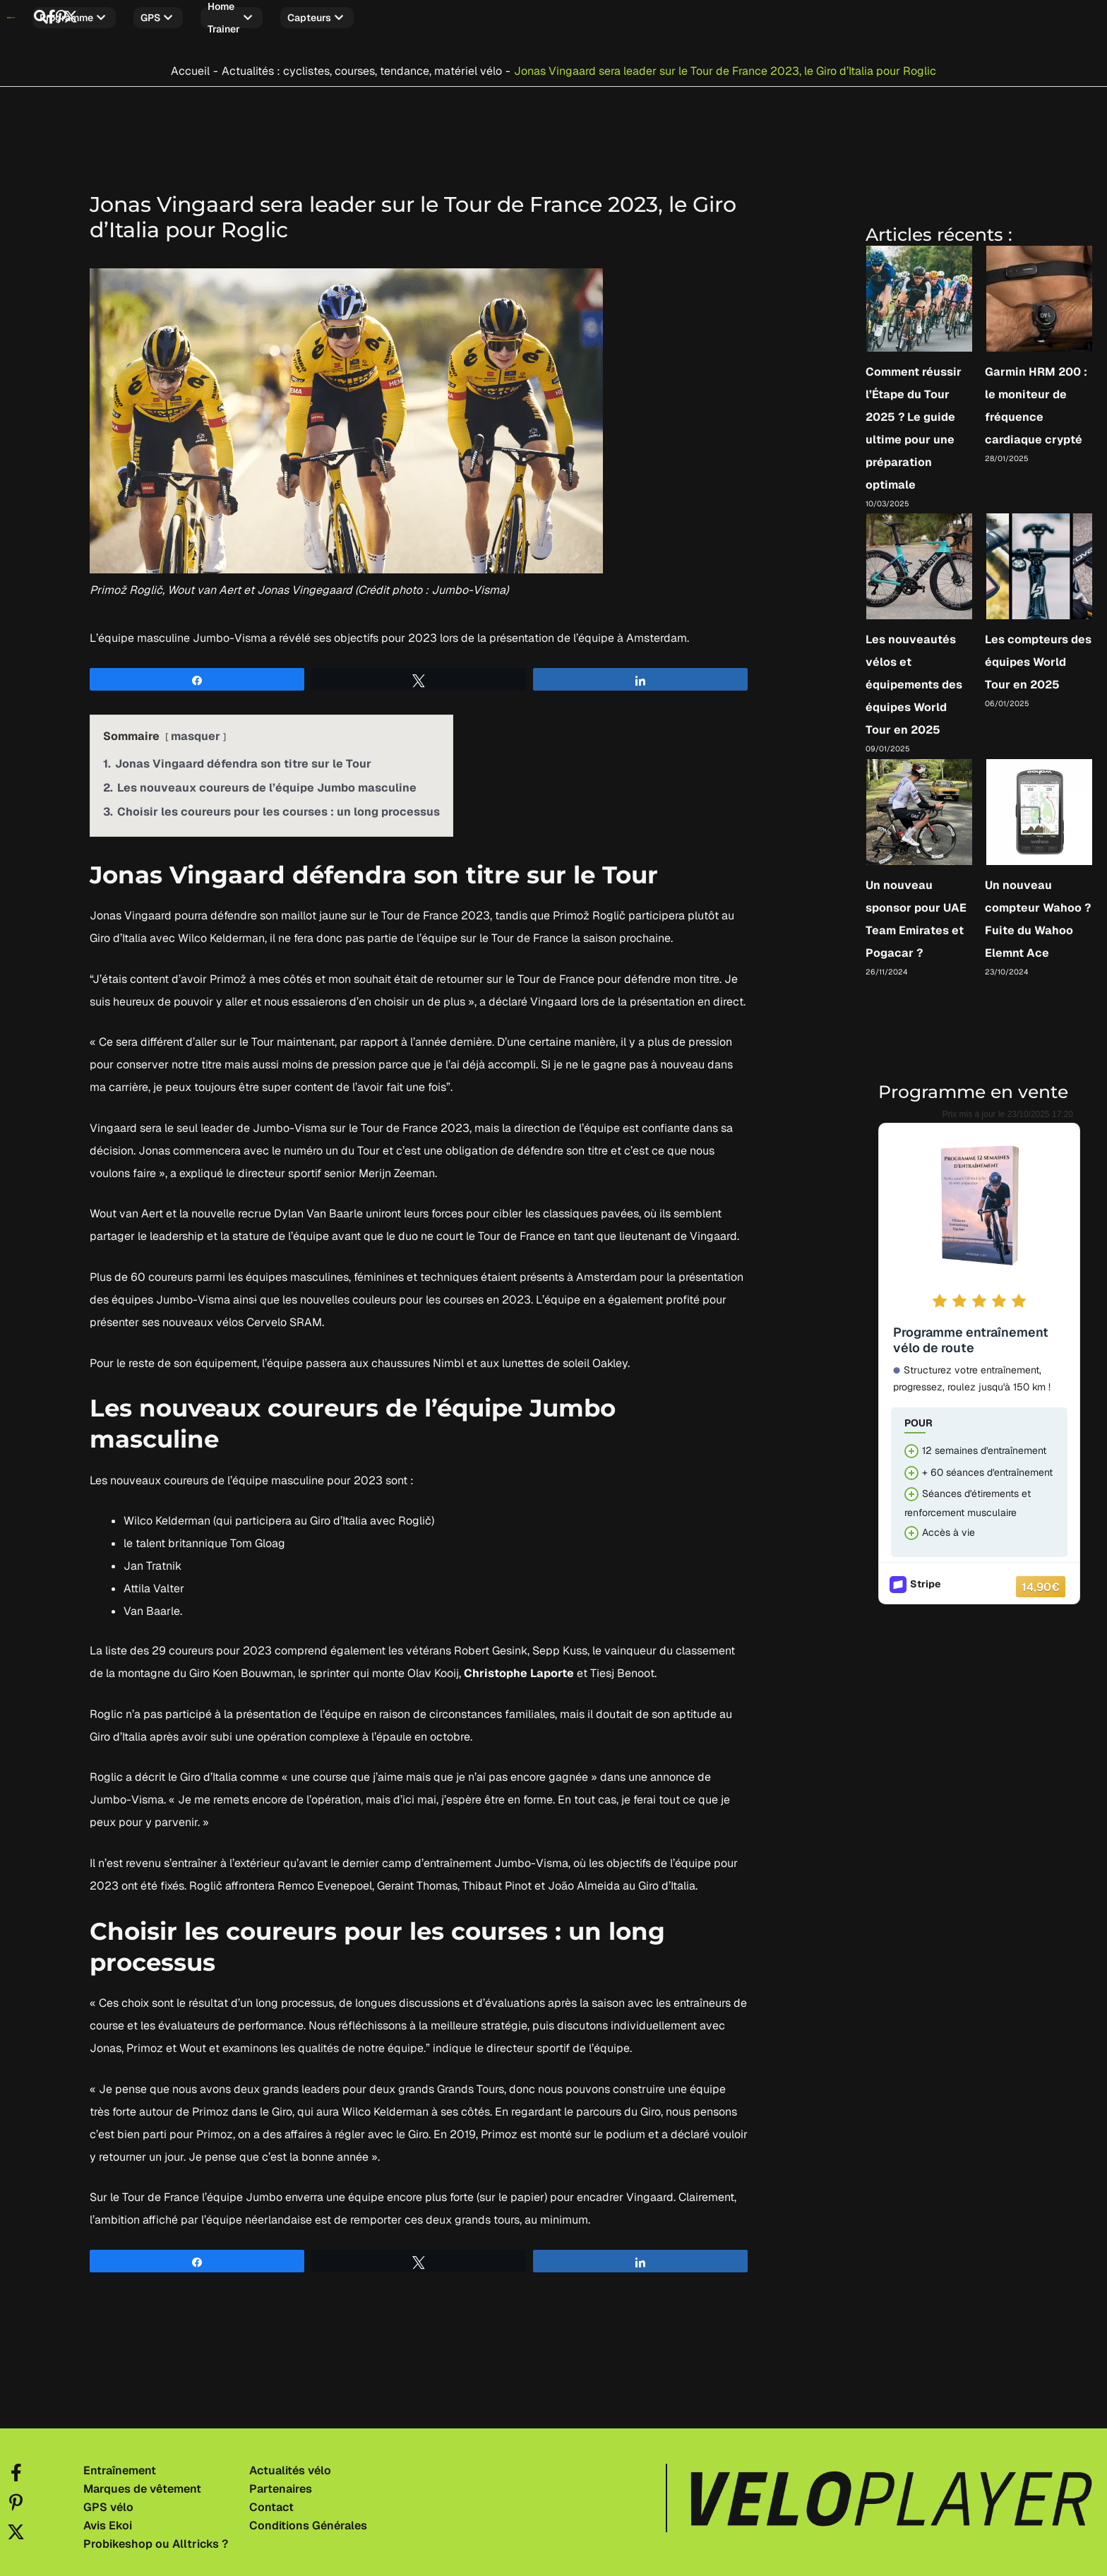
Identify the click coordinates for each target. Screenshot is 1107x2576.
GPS (240, 17)
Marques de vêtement (142, 2483)
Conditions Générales (308, 2519)
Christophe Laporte (519, 1666)
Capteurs (428, 17)
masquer (195, 729)
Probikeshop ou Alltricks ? (155, 2538)
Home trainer (328, 17)
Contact (271, 2501)
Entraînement (119, 2464)
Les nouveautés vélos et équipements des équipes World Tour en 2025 (914, 678)
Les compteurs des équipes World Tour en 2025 (1038, 656)
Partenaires (280, 2483)
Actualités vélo (290, 2464)
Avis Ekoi (107, 2519)
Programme (156, 17)
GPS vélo (108, 2501)
